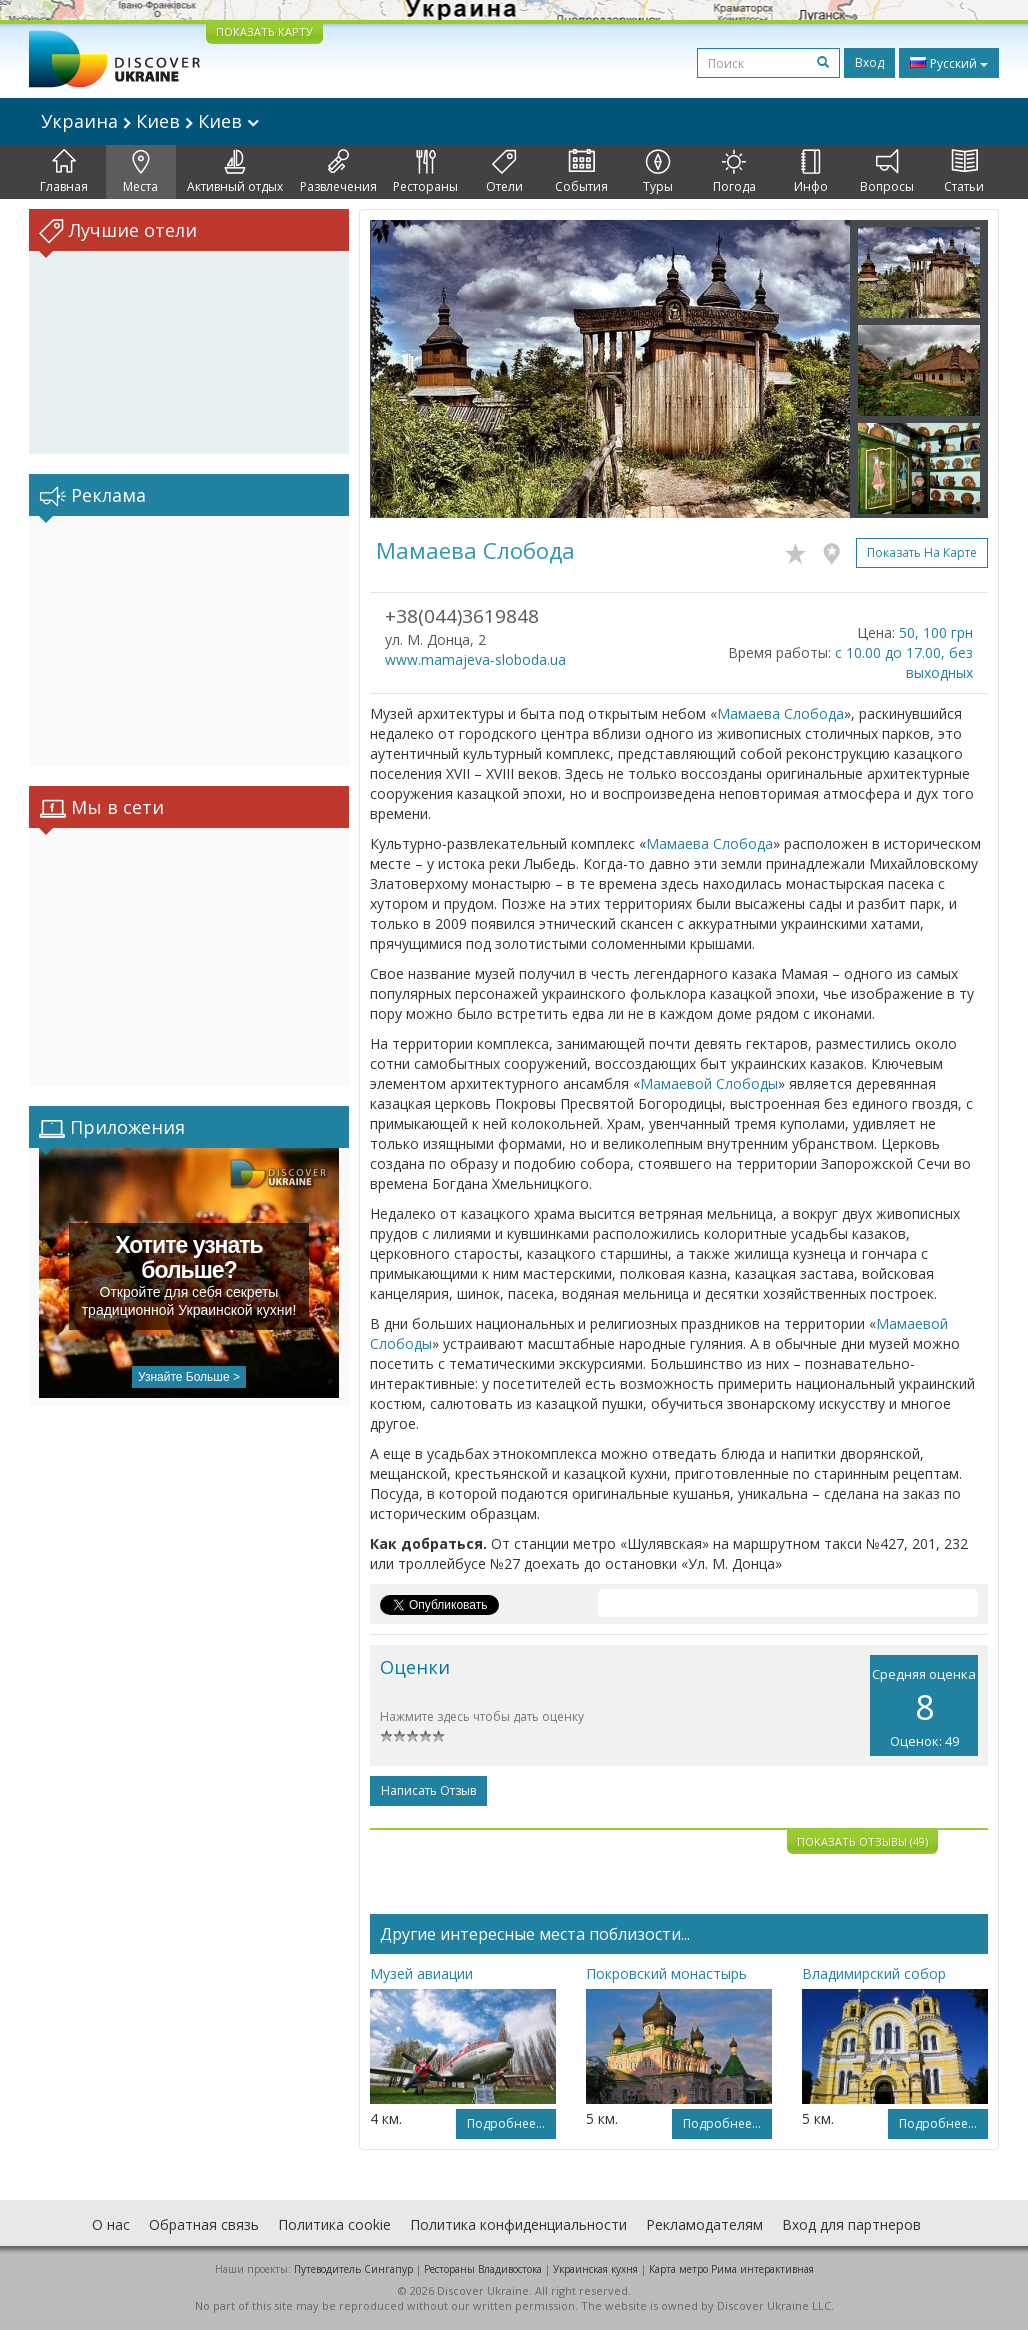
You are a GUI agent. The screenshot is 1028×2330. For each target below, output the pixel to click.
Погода (734, 172)
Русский (949, 63)
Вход (869, 62)
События (581, 172)
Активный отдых (235, 172)
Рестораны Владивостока (483, 2269)
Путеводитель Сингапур (353, 2269)
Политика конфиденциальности (518, 2224)
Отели (504, 172)
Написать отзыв (428, 1790)
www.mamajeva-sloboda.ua (475, 659)
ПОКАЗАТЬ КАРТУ (264, 31)
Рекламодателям (704, 2224)
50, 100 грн (936, 632)
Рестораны (425, 172)
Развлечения (338, 172)
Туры (658, 172)
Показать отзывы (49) (862, 1841)
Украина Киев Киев (150, 121)
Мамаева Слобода (780, 713)
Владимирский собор (874, 1973)
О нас (111, 2224)
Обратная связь (204, 2224)
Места (140, 172)
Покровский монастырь (666, 1973)
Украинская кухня (595, 2269)
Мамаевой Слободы (709, 1083)
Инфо (811, 172)
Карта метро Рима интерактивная (731, 2269)
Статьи (964, 172)
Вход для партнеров (851, 2224)
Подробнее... (506, 2123)
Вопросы (887, 172)
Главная (64, 172)
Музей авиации (421, 1973)
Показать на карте (922, 552)
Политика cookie (334, 2224)
